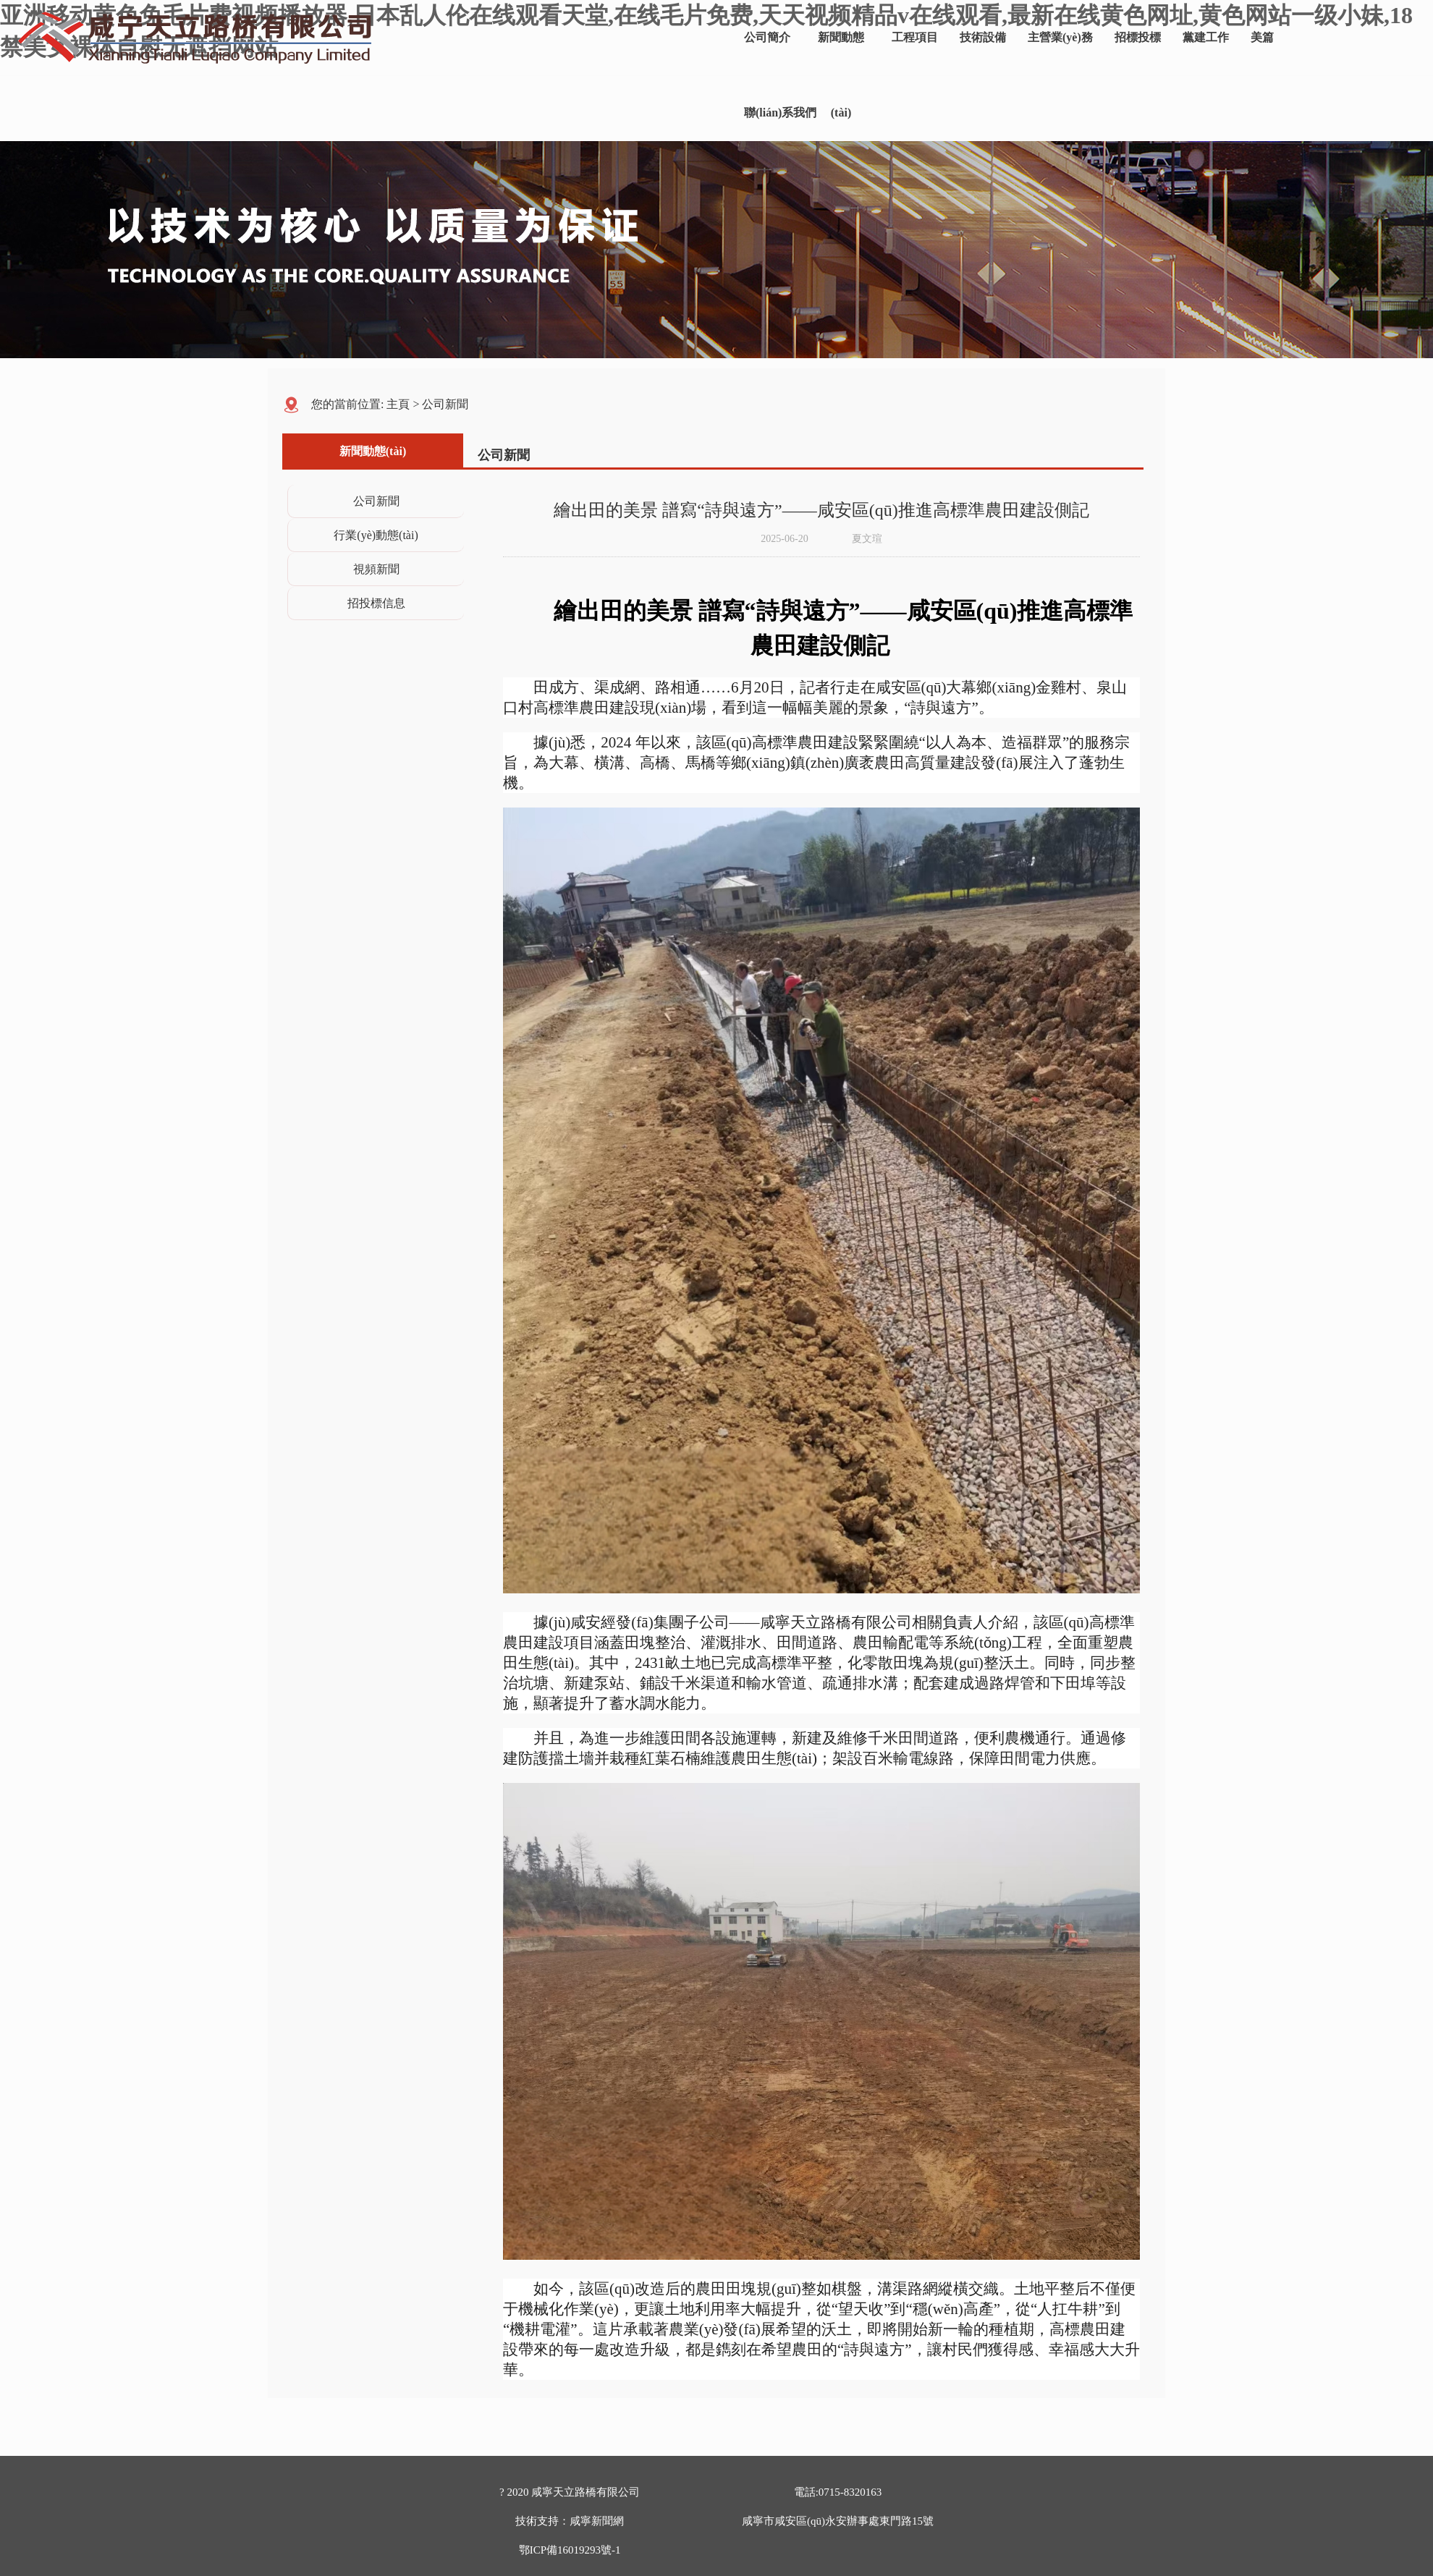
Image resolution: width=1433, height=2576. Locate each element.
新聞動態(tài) (841, 53)
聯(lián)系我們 (780, 112)
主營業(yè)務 (1060, 37)
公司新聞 (445, 404)
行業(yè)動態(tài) (376, 535)
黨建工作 (1206, 37)
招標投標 (1138, 37)
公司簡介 (767, 37)
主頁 (398, 404)
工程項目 (915, 37)
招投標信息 (376, 603)
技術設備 (983, 37)
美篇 (1262, 37)
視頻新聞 (376, 569)
